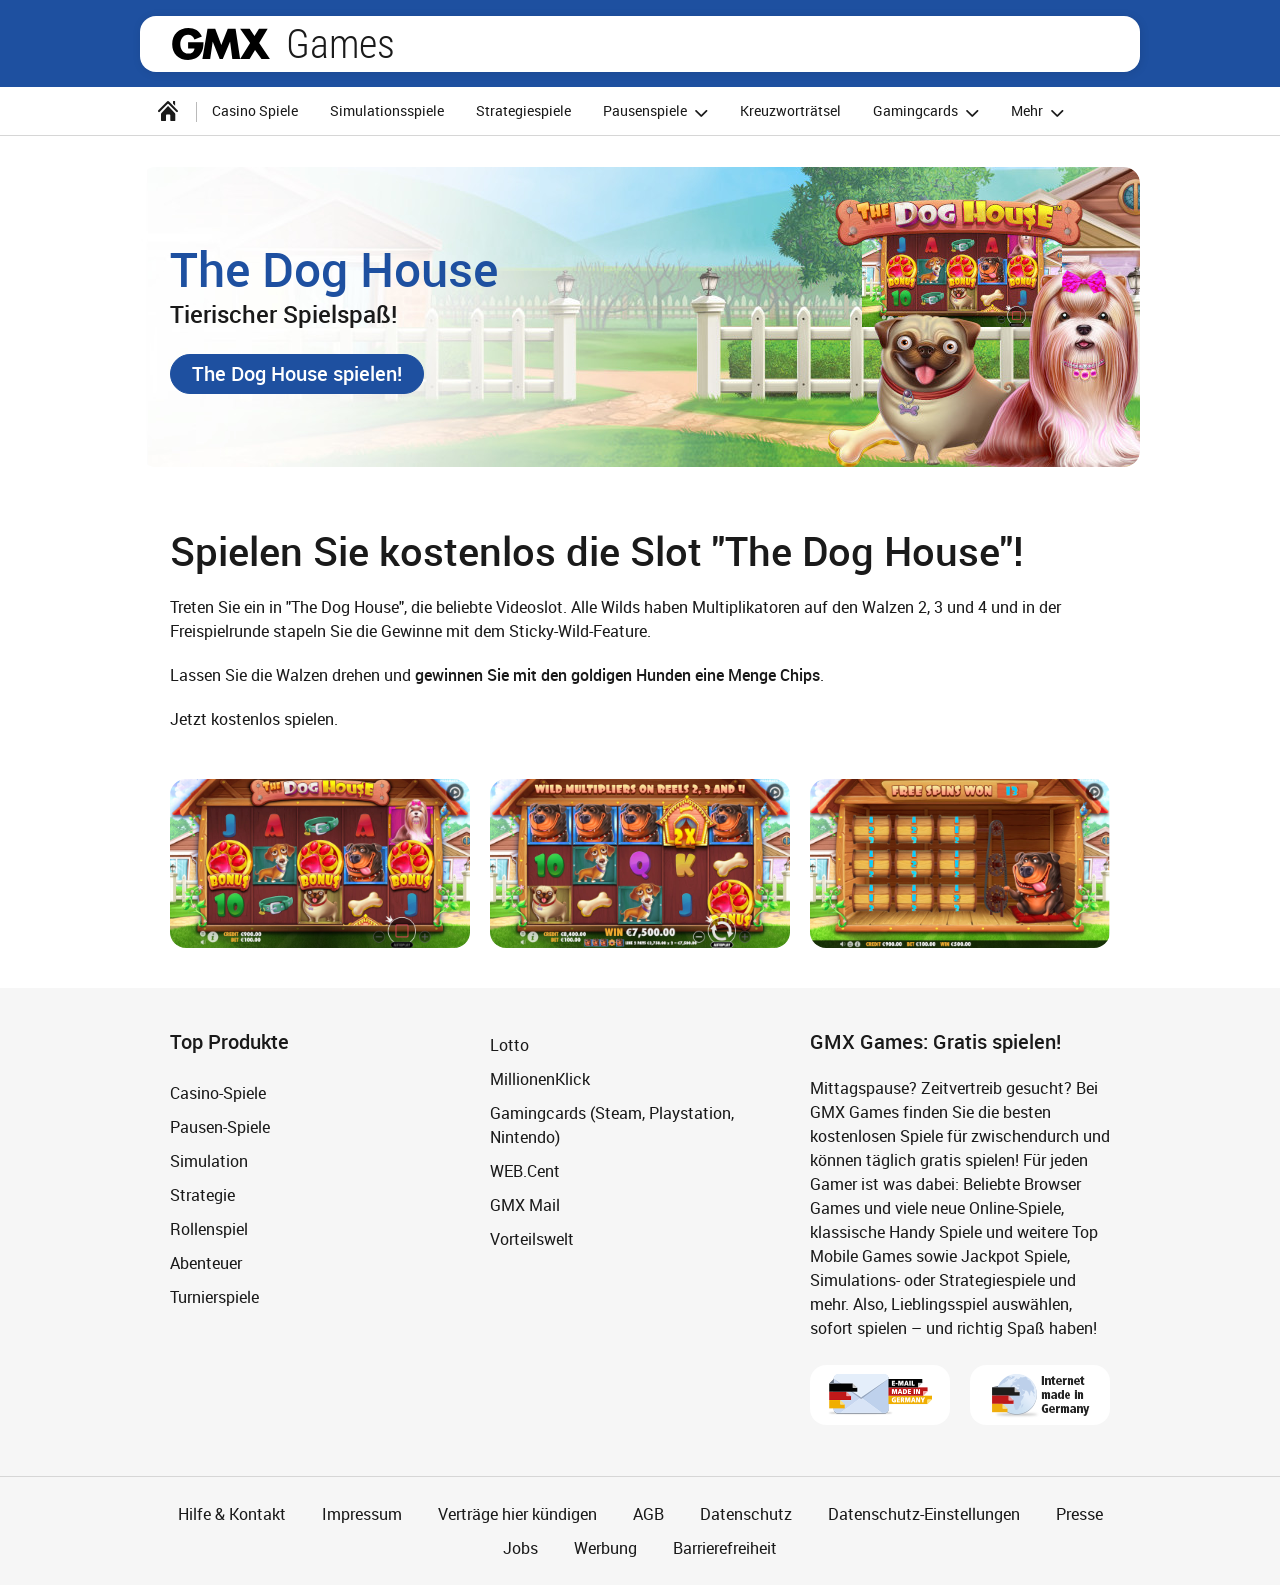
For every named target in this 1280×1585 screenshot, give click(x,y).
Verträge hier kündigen (517, 1514)
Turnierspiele (214, 1297)
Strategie (202, 1195)
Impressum (362, 1514)
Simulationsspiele (387, 110)
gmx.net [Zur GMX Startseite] (221, 44)
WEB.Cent (525, 1171)
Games (340, 44)
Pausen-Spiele (220, 1127)
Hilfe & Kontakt (232, 1514)
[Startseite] (168, 111)
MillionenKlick (540, 1079)
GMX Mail (525, 1205)
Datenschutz (746, 1514)
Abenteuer (206, 1263)
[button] (297, 374)
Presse (1079, 1514)
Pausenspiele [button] (658, 112)
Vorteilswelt (532, 1239)
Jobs (520, 1548)
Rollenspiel (209, 1229)
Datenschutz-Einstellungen (924, 1514)
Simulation (209, 1161)
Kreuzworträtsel (790, 110)
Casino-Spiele (218, 1093)
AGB (648, 1514)
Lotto (509, 1045)
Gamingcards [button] (929, 112)
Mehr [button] (1040, 112)
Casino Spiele (255, 110)
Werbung (605, 1548)
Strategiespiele (523, 110)
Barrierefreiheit (725, 1548)
